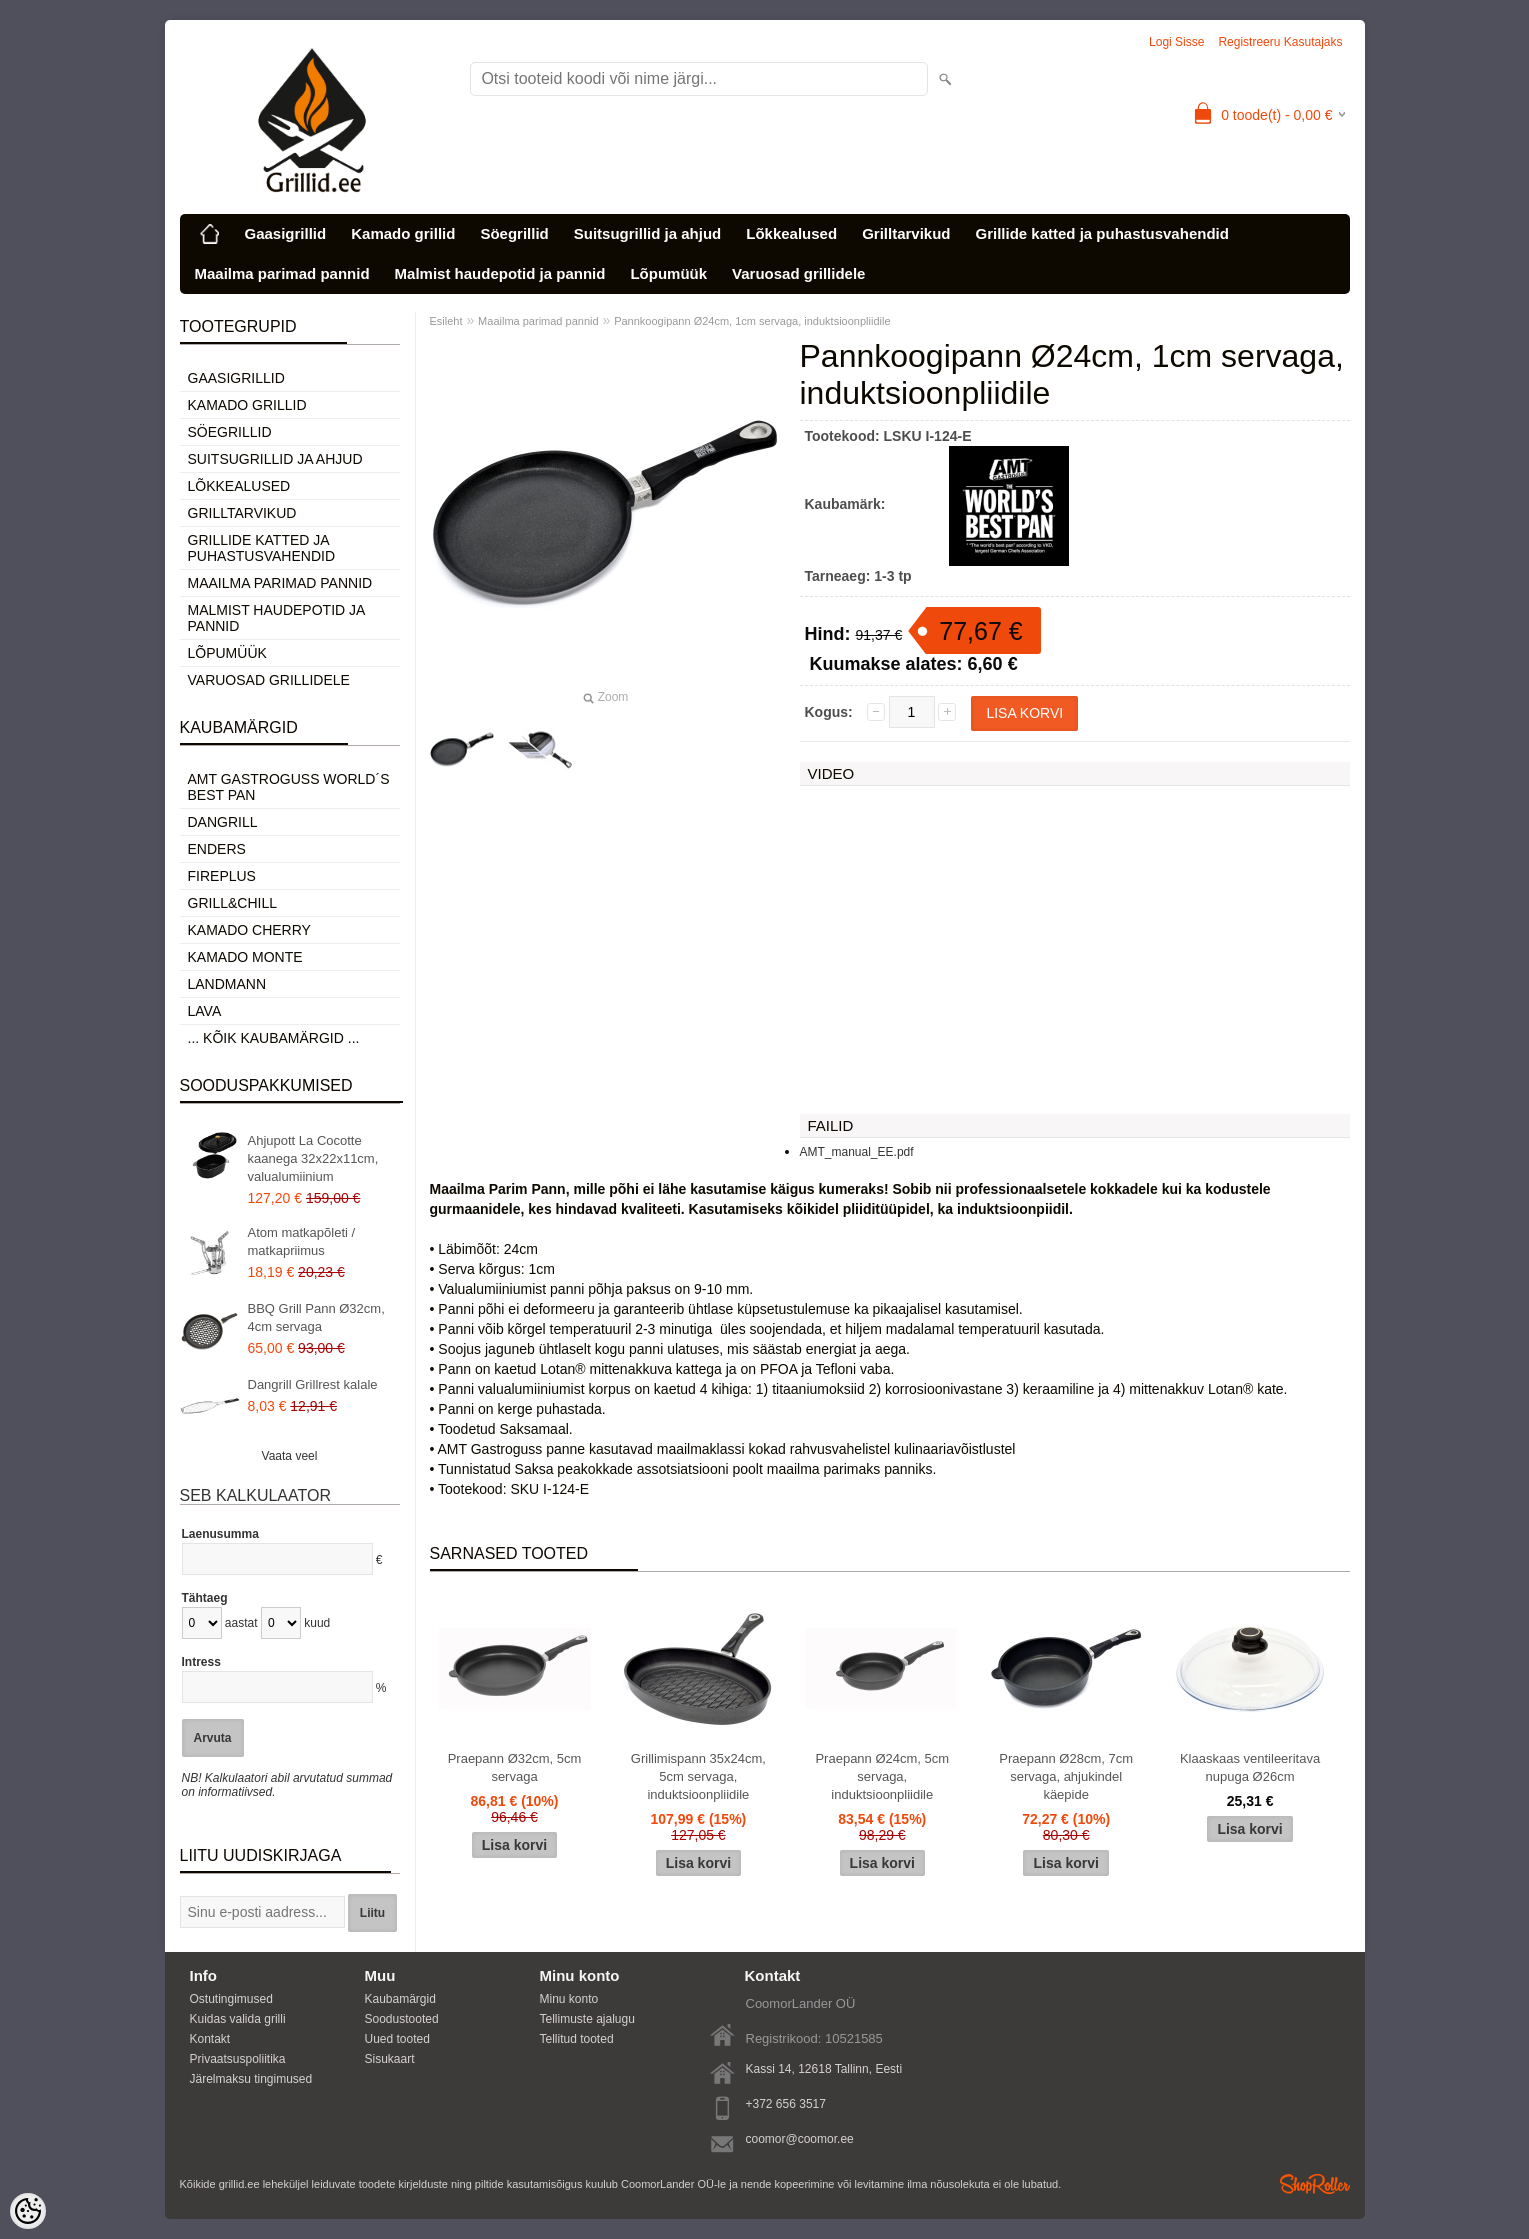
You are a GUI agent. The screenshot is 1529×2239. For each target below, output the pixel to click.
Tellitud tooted (577, 2039)
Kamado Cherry (249, 930)
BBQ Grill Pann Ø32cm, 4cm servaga (316, 1317)
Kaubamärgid (400, 1999)
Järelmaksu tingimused (251, 2079)
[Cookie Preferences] (28, 2211)
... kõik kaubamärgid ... (274, 1038)
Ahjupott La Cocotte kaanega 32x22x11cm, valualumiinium (313, 1158)
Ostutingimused (231, 1999)
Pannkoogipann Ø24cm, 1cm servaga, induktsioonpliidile (752, 321)
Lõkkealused (791, 233)
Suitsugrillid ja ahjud (648, 233)
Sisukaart (390, 2059)
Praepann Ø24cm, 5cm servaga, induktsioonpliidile (882, 1776)
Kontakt (210, 2039)
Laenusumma (220, 1534)
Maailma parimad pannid (282, 273)
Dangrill (223, 822)
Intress (201, 1662)
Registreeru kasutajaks (1280, 42)
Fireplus (222, 876)
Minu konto (569, 1999)
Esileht (446, 321)
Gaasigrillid (286, 233)
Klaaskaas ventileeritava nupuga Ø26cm (1250, 1767)
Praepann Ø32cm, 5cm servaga (515, 1767)
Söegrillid (514, 233)
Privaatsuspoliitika (238, 2059)
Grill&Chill (232, 903)
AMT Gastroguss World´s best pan (289, 787)
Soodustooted (402, 2019)
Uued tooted (397, 2039)
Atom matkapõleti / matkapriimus (302, 1241)
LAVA (205, 1011)
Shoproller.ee (1315, 2184)
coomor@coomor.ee (800, 2139)
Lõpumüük (668, 273)
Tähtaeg (205, 1598)
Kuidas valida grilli (238, 2019)
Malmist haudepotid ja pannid (500, 273)
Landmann (227, 984)
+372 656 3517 (786, 2104)
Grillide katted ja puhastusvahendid (1101, 233)
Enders (217, 849)
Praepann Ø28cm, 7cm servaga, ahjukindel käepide (1066, 1776)
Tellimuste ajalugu (587, 2019)
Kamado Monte (245, 957)
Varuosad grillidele (798, 273)
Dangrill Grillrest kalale (313, 1384)
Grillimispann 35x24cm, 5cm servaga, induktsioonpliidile (698, 1776)
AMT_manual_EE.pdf (857, 1152)
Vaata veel (290, 1456)
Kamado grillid (403, 233)
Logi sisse (1176, 42)
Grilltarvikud (906, 233)
